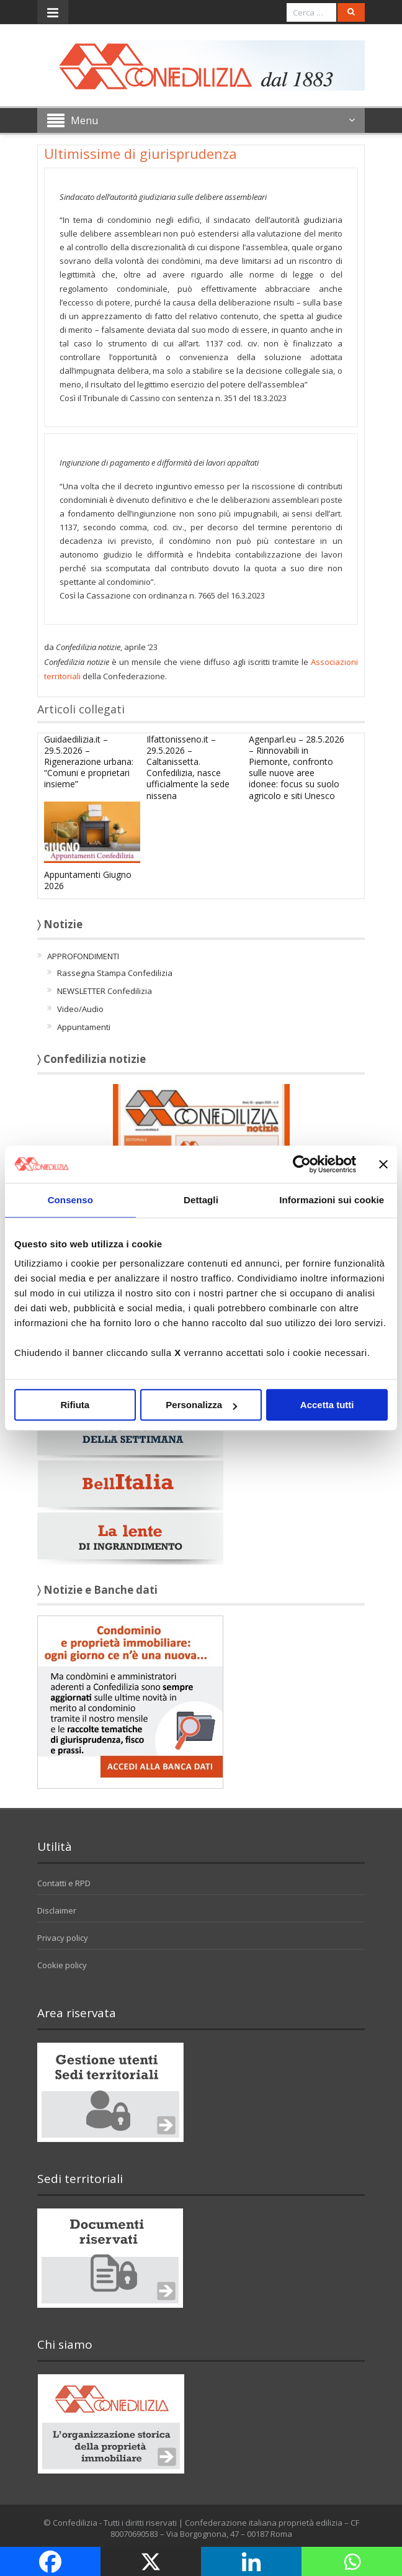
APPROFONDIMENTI (83, 956)
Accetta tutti (327, 1404)
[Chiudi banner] (383, 1164)
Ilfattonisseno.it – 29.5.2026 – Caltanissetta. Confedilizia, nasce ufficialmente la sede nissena (188, 767)
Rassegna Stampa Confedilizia (114, 972)
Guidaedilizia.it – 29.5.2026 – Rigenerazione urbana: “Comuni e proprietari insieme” (88, 761)
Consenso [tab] (70, 1200)
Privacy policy (62, 1937)
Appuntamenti (83, 1027)
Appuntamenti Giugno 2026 (88, 880)
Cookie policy (62, 1965)
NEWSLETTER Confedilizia (104, 991)
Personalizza (201, 1404)
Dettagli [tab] (201, 1200)
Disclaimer (56, 1910)
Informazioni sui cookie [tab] (331, 1200)
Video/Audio (80, 1009)
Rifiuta (74, 1404)
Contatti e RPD (64, 1883)
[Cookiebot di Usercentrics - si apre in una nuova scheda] (302, 1164)
